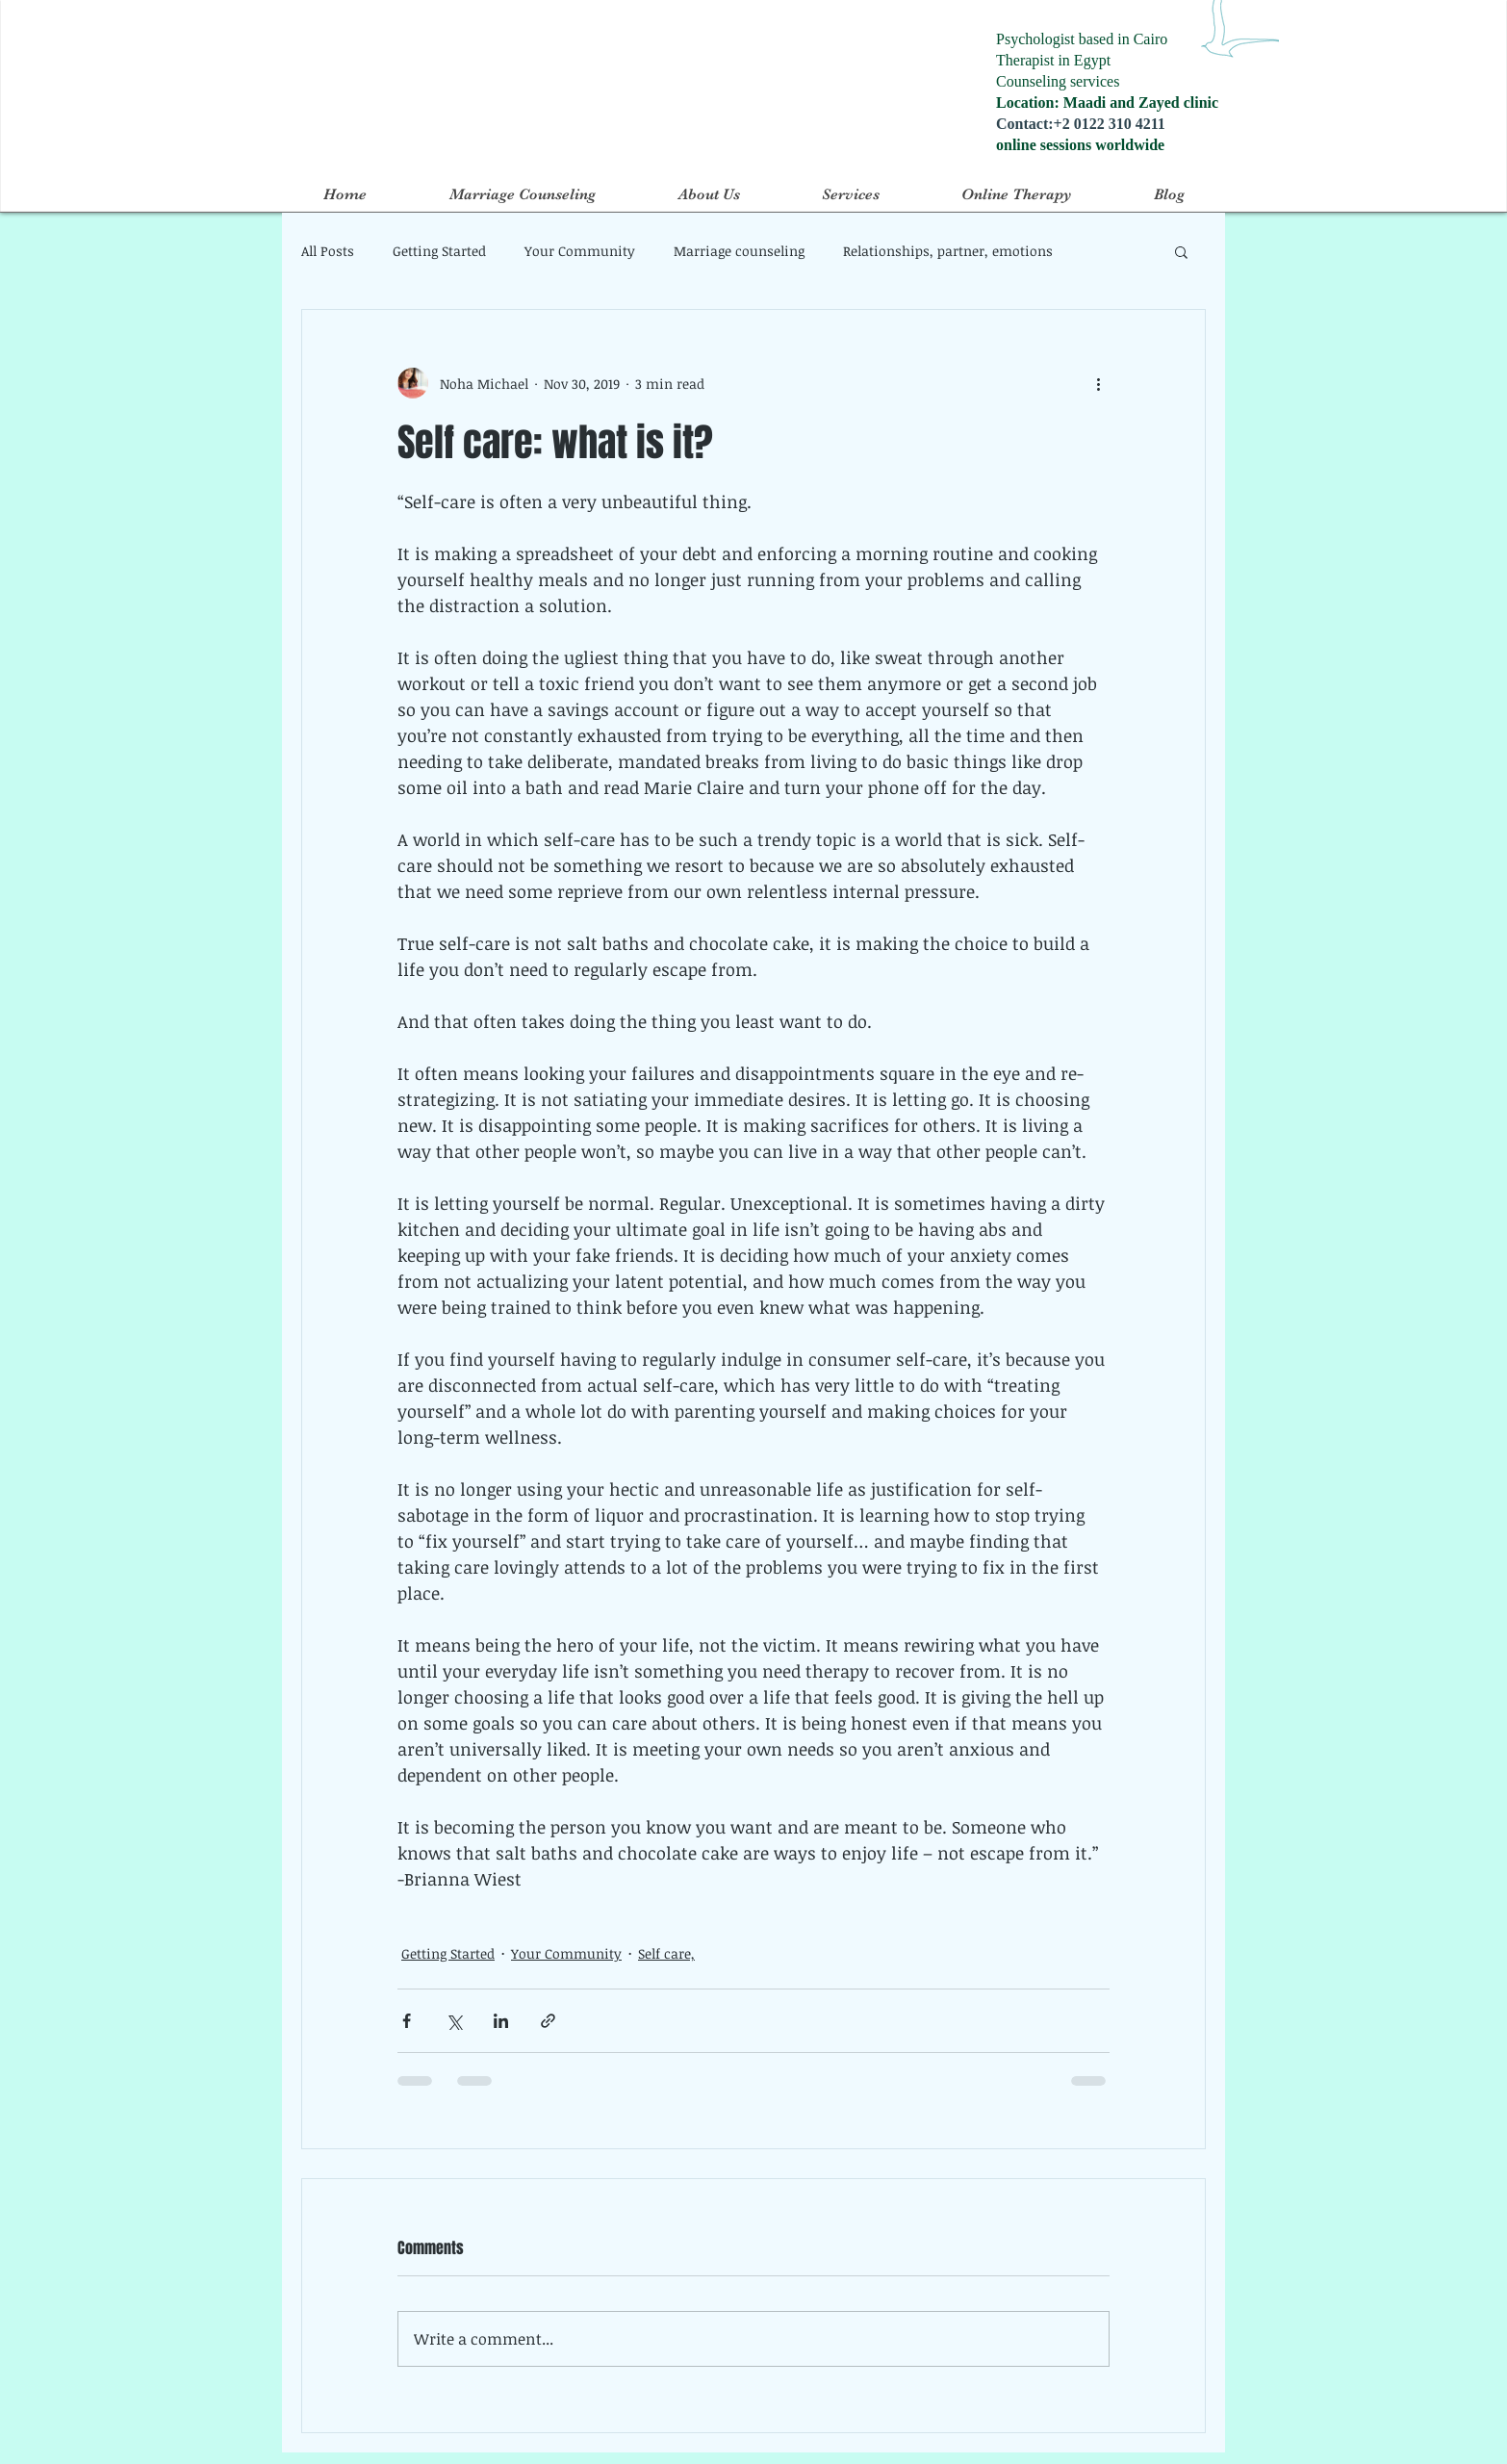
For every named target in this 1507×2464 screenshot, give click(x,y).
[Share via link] (548, 2021)
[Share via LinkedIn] (501, 2021)
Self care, (666, 1953)
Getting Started (439, 251)
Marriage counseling (739, 251)
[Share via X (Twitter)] (454, 2021)
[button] (1181, 251)
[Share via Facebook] (406, 2021)
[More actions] (1098, 383)
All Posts (327, 251)
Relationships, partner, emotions (948, 251)
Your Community (579, 251)
